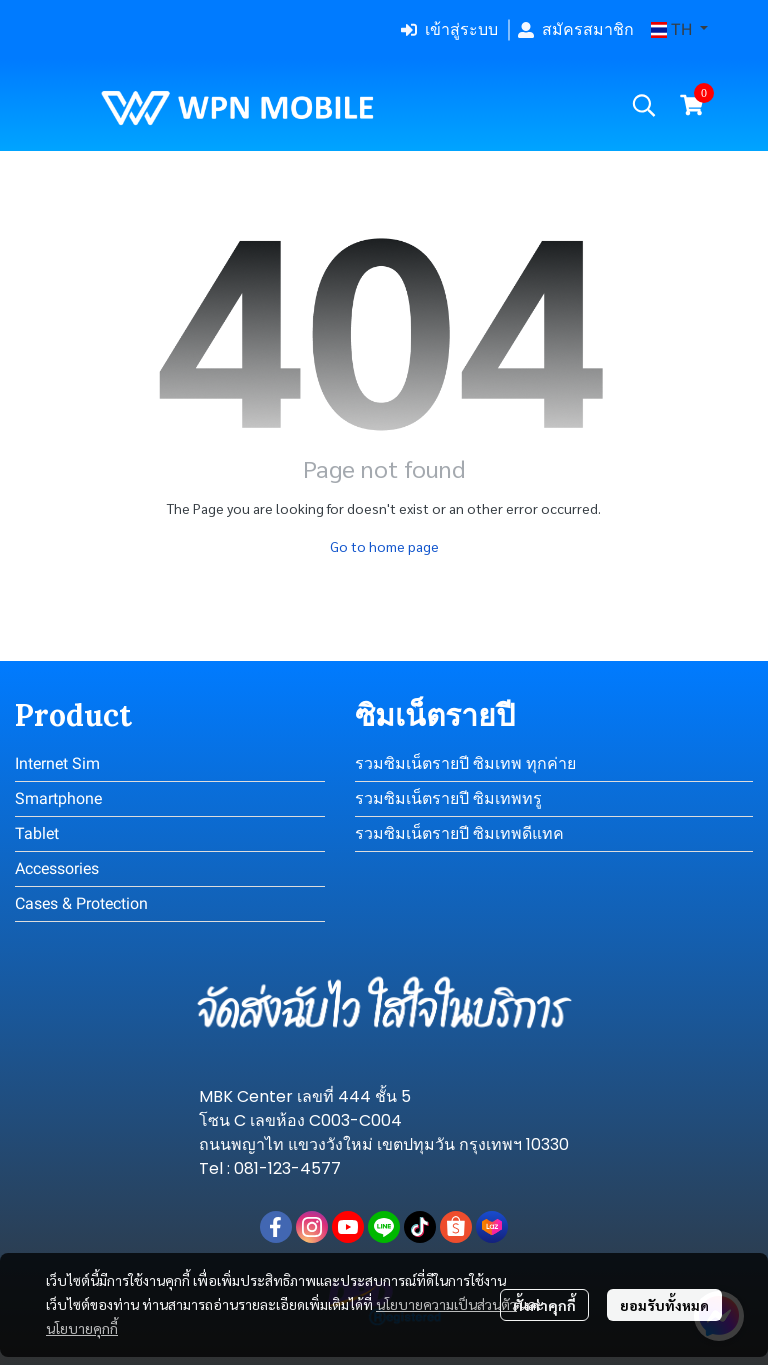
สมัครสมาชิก (576, 29)
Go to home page (384, 546)
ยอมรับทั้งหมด (664, 1305)
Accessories (57, 868)
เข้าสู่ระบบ (449, 29)
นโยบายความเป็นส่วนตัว (446, 1304)
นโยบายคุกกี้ (82, 1328)
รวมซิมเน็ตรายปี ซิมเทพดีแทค (459, 833)
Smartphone (58, 798)
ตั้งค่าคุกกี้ (544, 1305)
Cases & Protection (81, 903)
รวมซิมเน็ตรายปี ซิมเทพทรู (448, 798)
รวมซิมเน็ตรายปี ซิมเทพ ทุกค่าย (465, 763)
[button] (679, 30)
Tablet (37, 833)
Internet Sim (57, 763)
